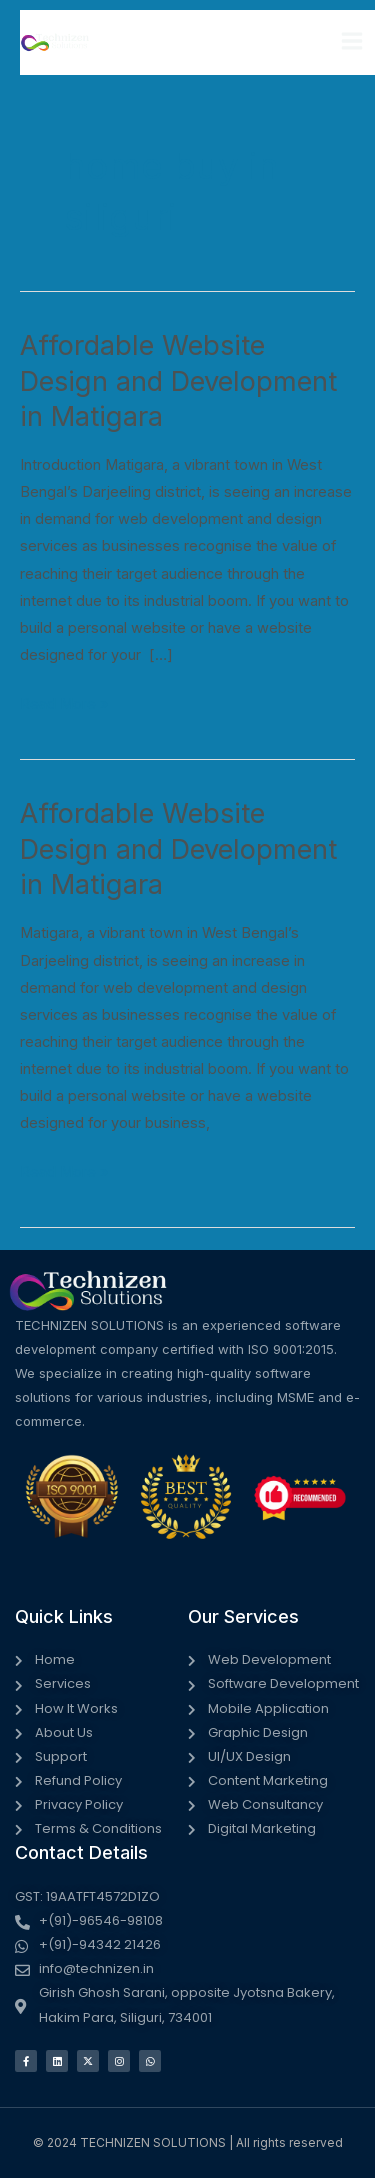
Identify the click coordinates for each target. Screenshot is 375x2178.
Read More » (64, 702)
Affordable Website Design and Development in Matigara (178, 381)
